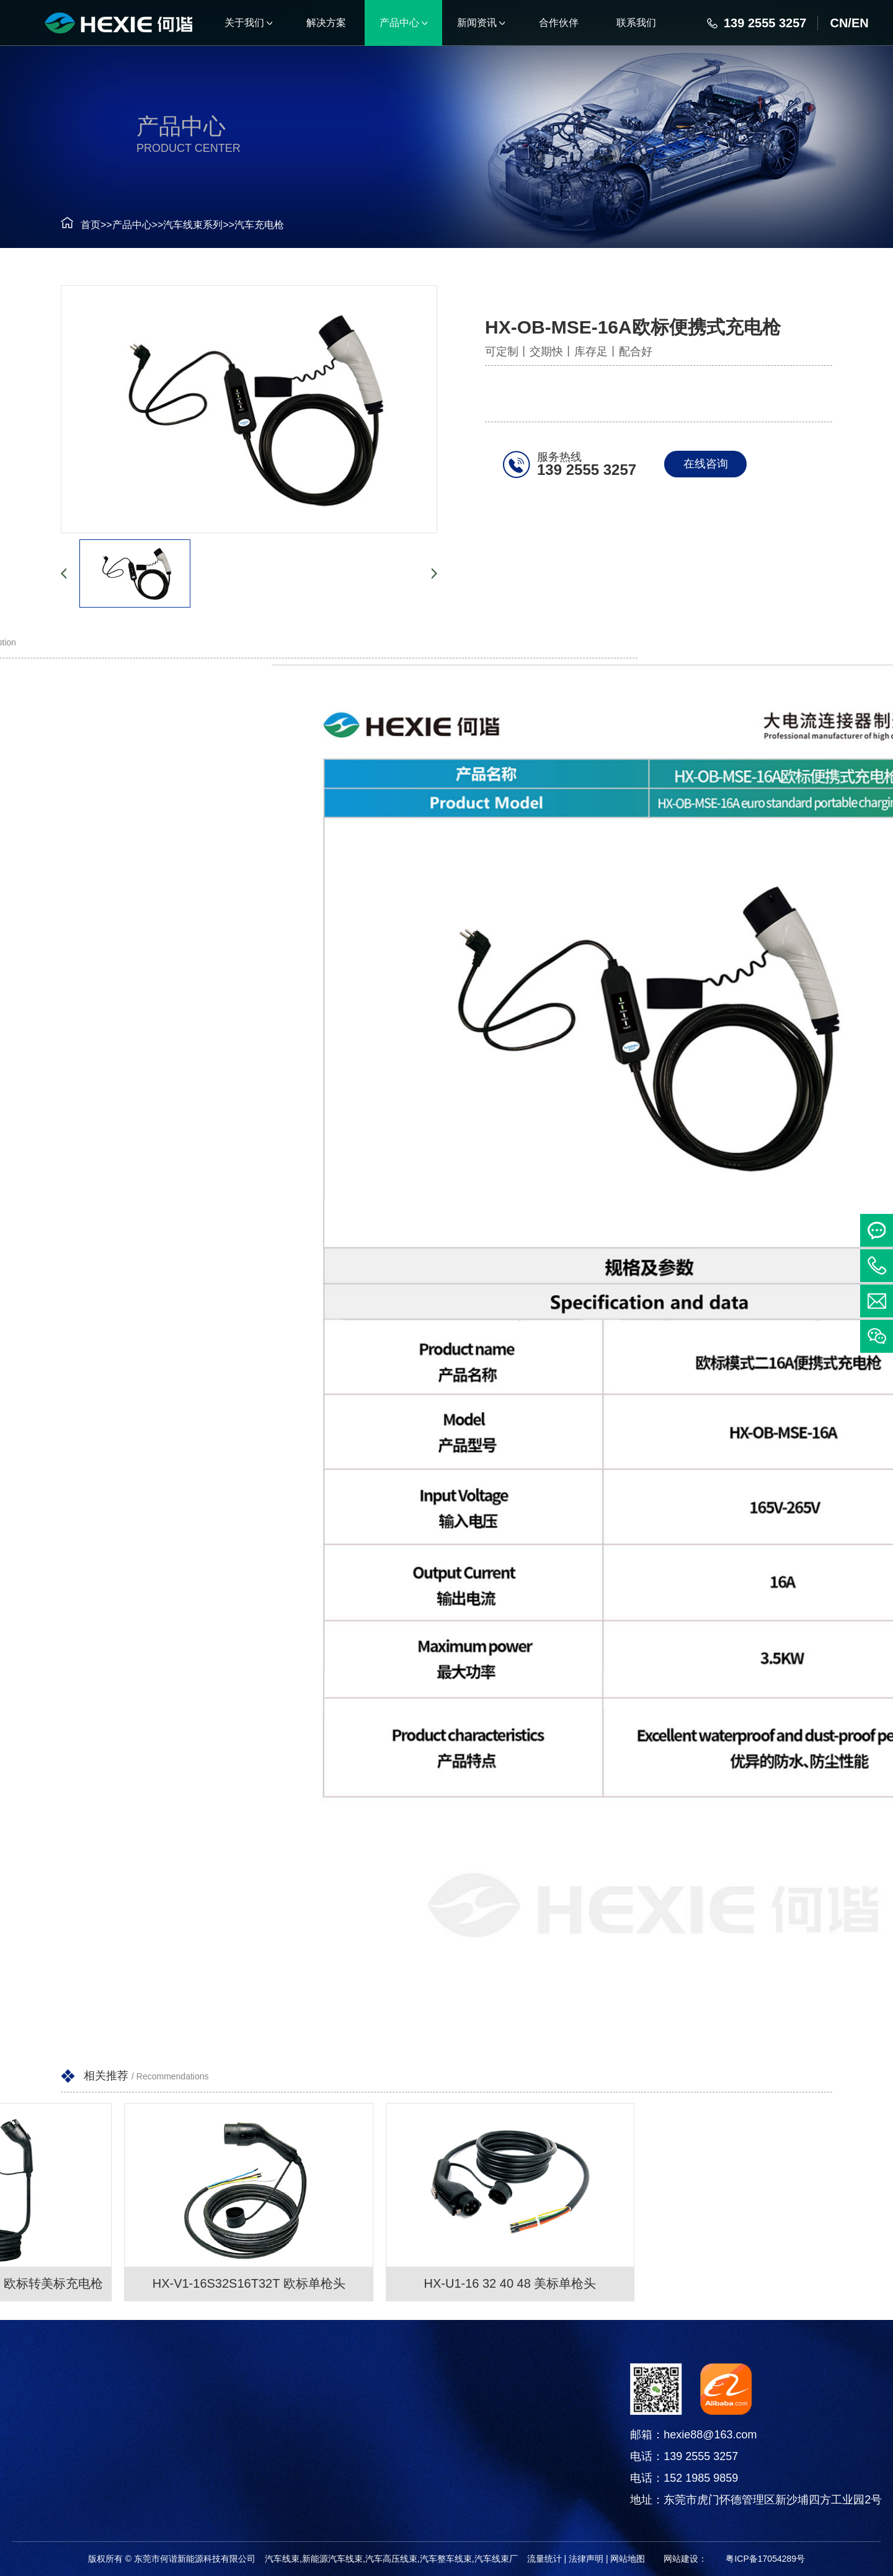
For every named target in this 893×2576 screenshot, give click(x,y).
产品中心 (123, 224)
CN (839, 23)
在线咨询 (708, 464)
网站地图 (627, 2559)
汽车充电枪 (250, 224)
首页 (81, 224)
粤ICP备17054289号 (765, 2559)
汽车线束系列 (183, 224)
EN (860, 23)
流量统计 (544, 2559)
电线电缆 (98, 2473)
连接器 (98, 2442)
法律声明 (586, 2559)
